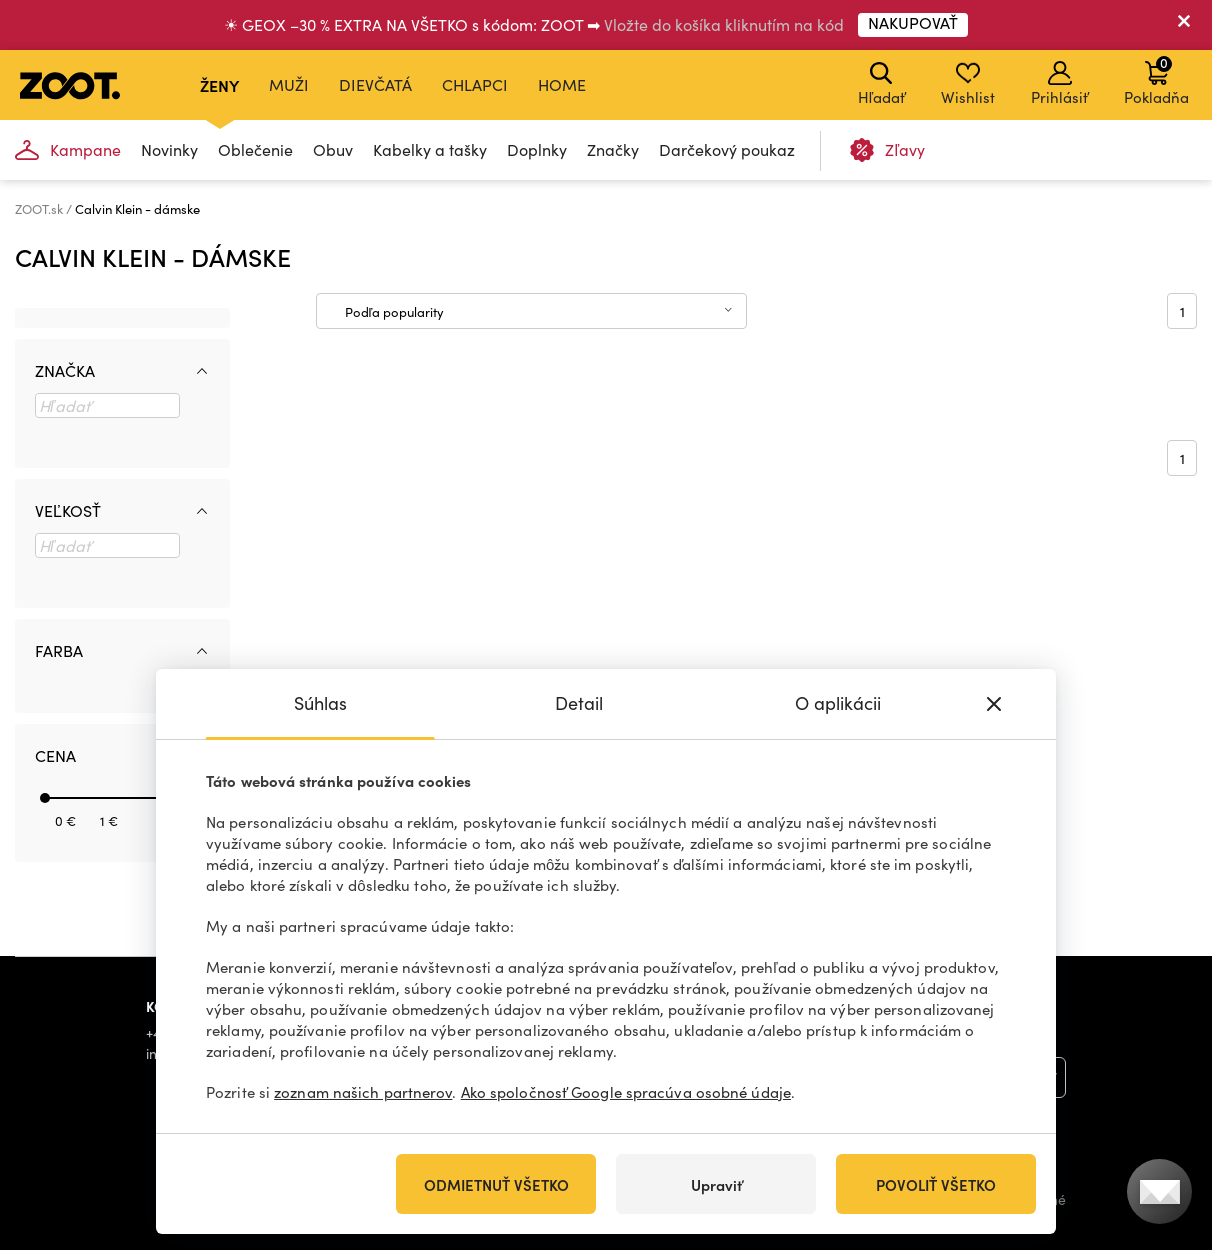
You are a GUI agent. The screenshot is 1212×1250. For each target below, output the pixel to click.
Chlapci (475, 84)
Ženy (219, 85)
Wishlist (968, 84)
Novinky (169, 149)
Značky (613, 149)
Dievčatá (375, 84)
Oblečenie (255, 149)
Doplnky (537, 149)
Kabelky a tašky (430, 149)
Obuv (333, 149)
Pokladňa (1156, 80)
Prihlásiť (1059, 84)
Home (562, 84)
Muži (289, 84)
